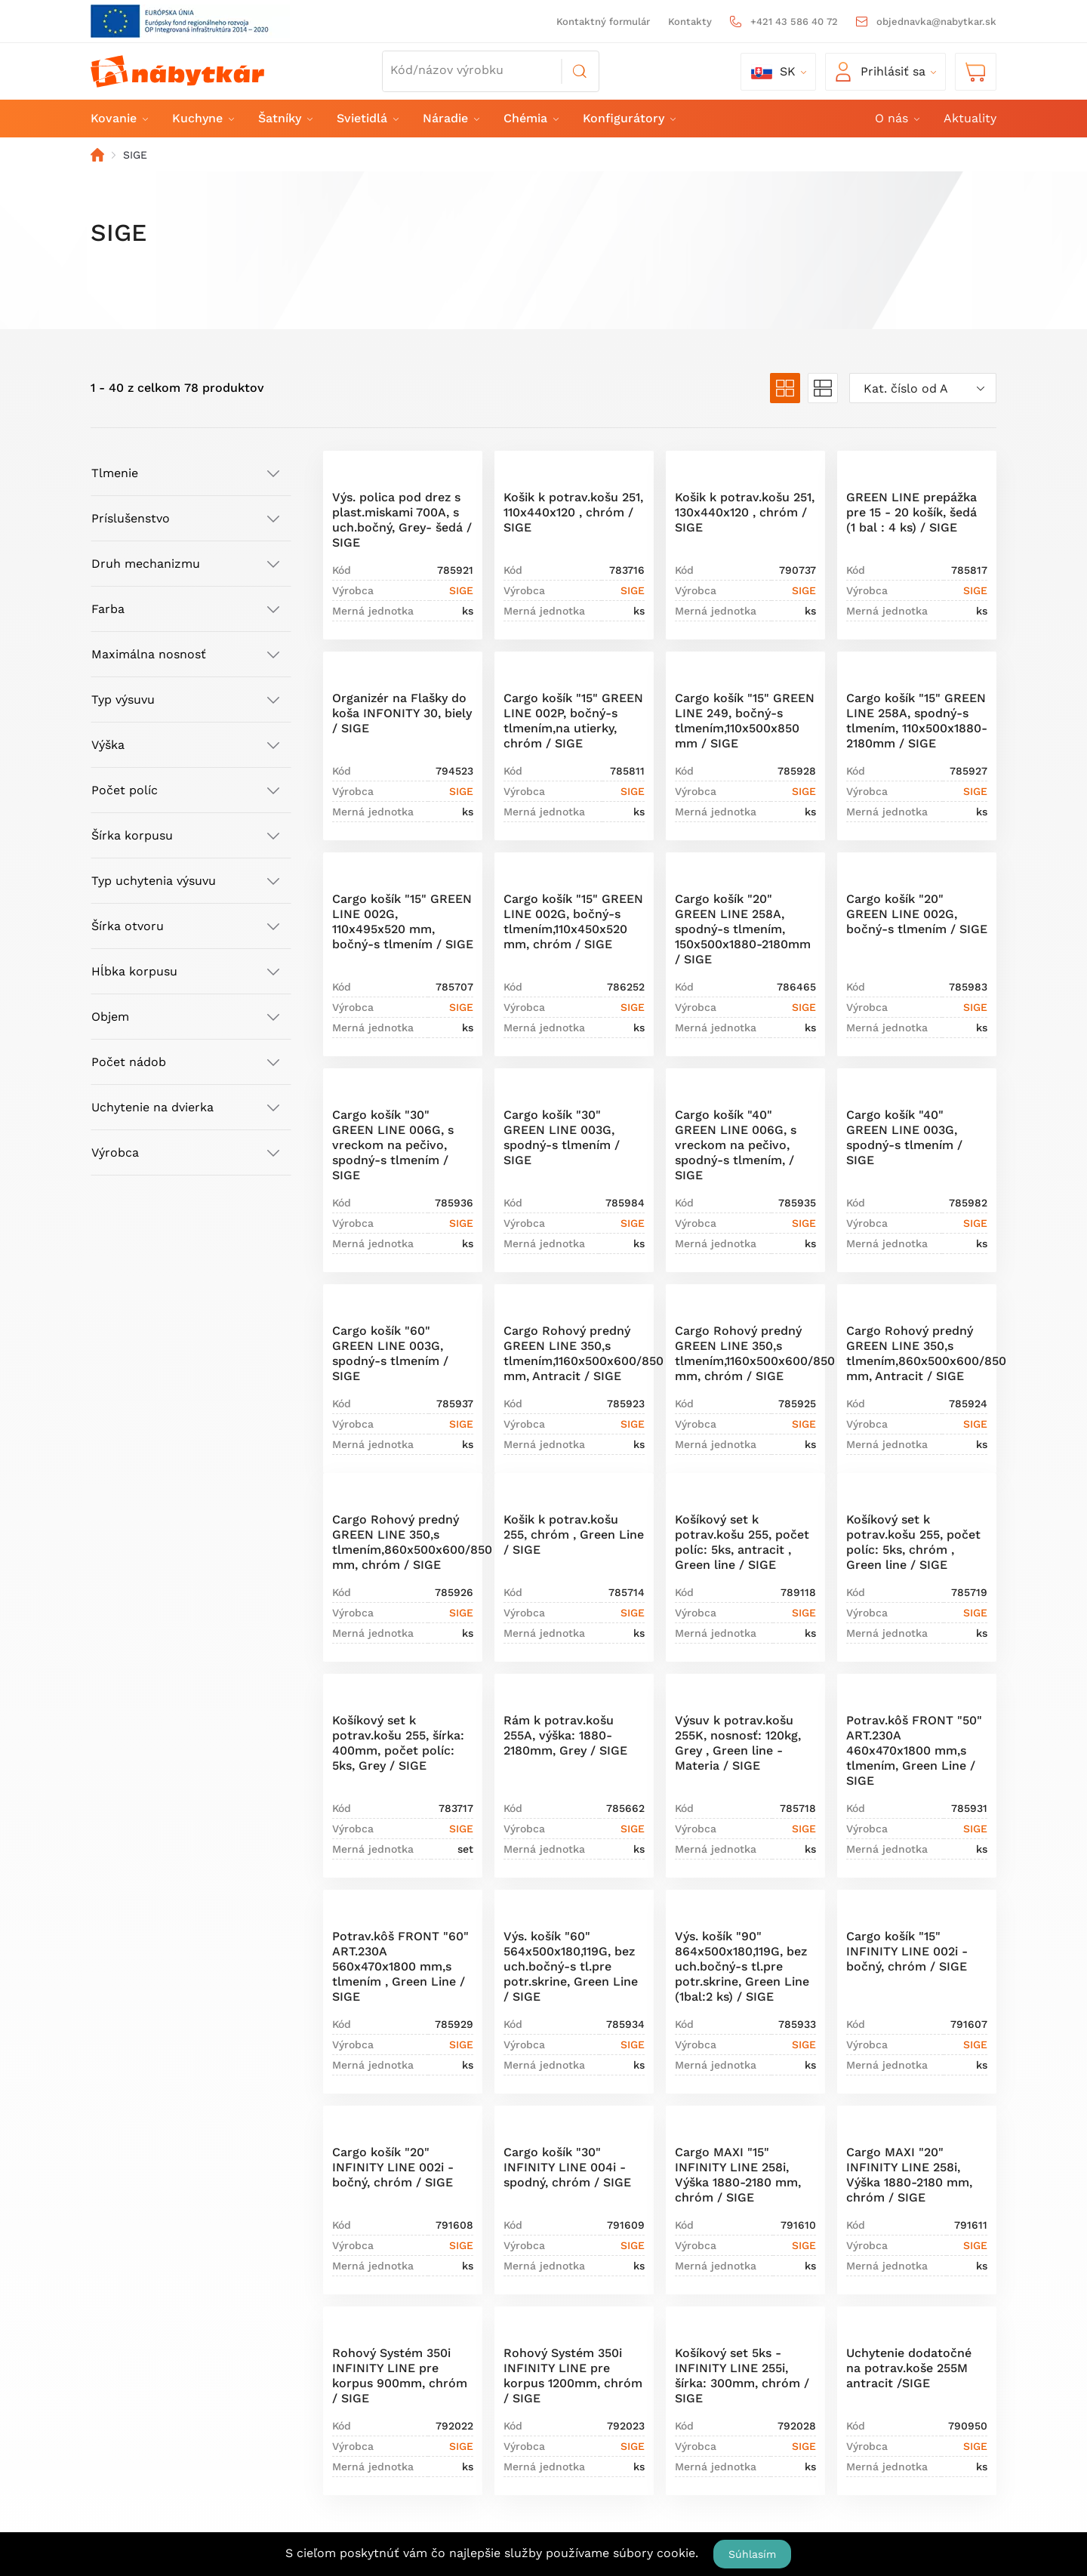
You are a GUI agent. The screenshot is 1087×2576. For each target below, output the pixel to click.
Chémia (530, 118)
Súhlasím (752, 2554)
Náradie (450, 118)
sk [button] (773, 71)
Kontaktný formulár (603, 21)
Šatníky (284, 118)
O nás (896, 118)
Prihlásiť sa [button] (880, 72)
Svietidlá (367, 118)
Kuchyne (202, 118)
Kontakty (690, 21)
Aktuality (970, 118)
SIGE (461, 590)
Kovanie (118, 118)
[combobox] (922, 388)
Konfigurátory (628, 118)
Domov (97, 155)
